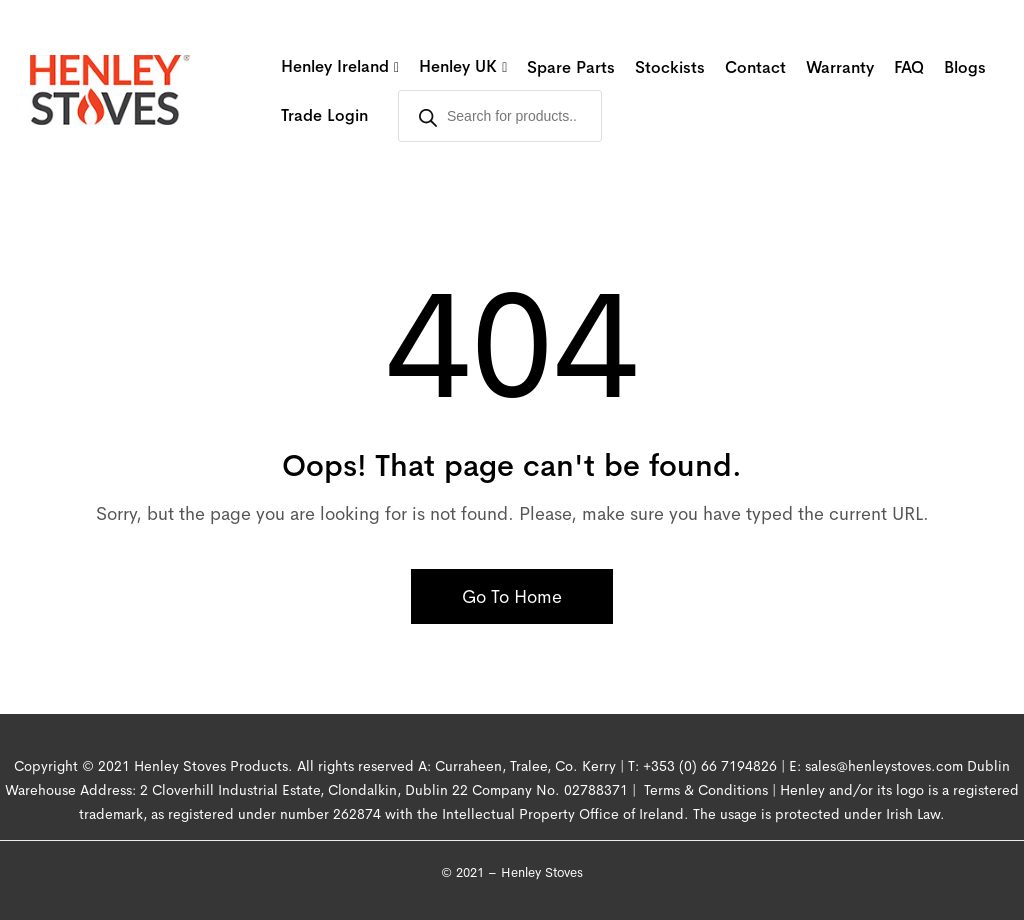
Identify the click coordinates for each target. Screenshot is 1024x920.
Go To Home (512, 597)
